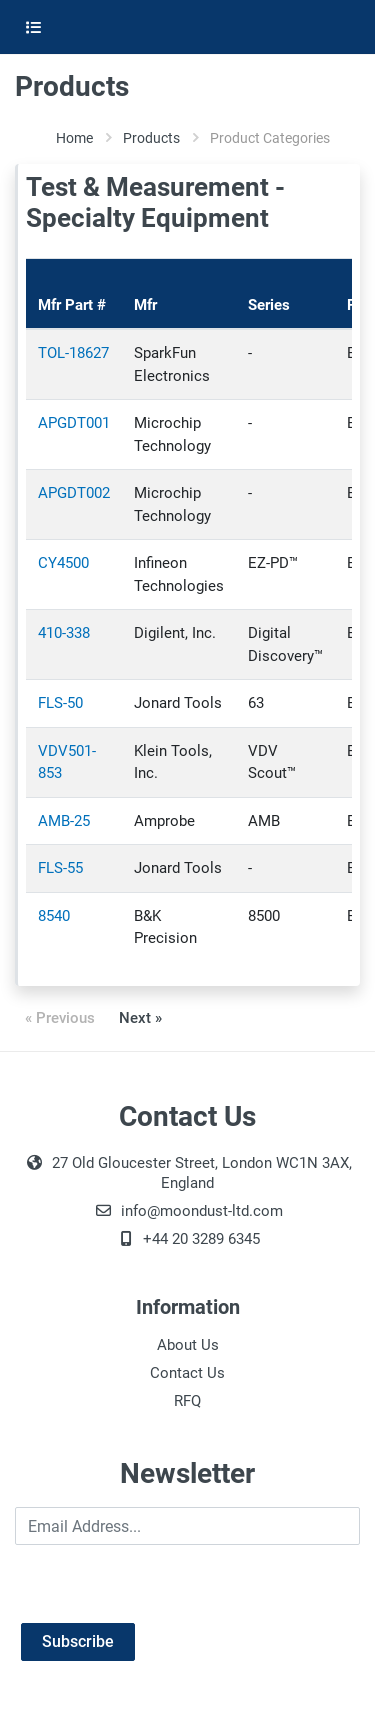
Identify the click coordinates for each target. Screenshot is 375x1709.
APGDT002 (74, 493)
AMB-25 (64, 821)
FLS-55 (60, 868)
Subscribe (78, 1641)
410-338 (64, 633)
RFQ (187, 1401)
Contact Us (187, 1373)
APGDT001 (74, 423)
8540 (54, 916)
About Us (188, 1345)
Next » (140, 1018)
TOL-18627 (73, 353)
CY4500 (63, 563)
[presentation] (167, 1584)
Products (151, 138)
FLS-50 (60, 703)
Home (74, 138)
